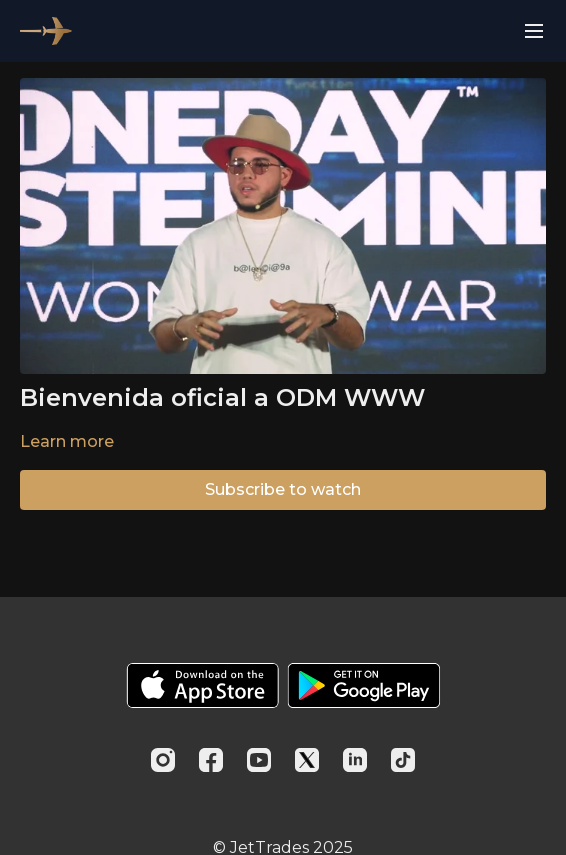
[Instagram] (163, 760)
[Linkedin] (355, 760)
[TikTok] (403, 760)
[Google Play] (364, 685)
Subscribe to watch (283, 489)
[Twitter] (307, 760)
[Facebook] (211, 760)
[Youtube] (259, 760)
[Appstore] (202, 685)
